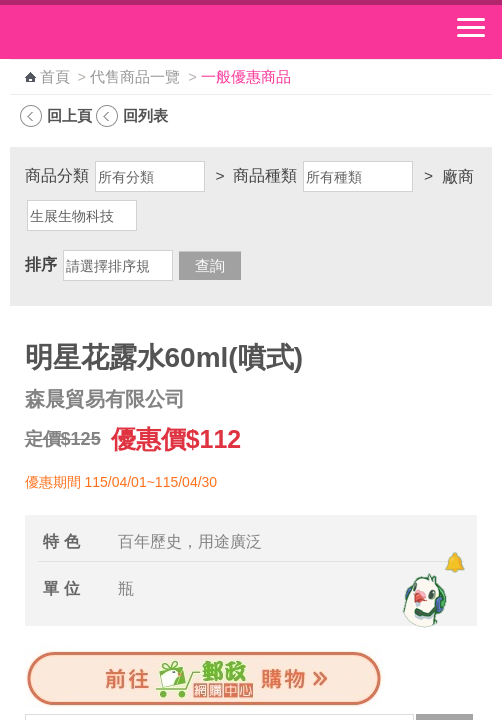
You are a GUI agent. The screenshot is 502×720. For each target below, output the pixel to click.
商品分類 (57, 175)
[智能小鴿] (422, 600)
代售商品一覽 (135, 77)
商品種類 (265, 175)
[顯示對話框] (454, 562)
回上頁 (69, 115)
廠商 (458, 176)
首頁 (55, 77)
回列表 (145, 115)
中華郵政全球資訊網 (125, 32)
